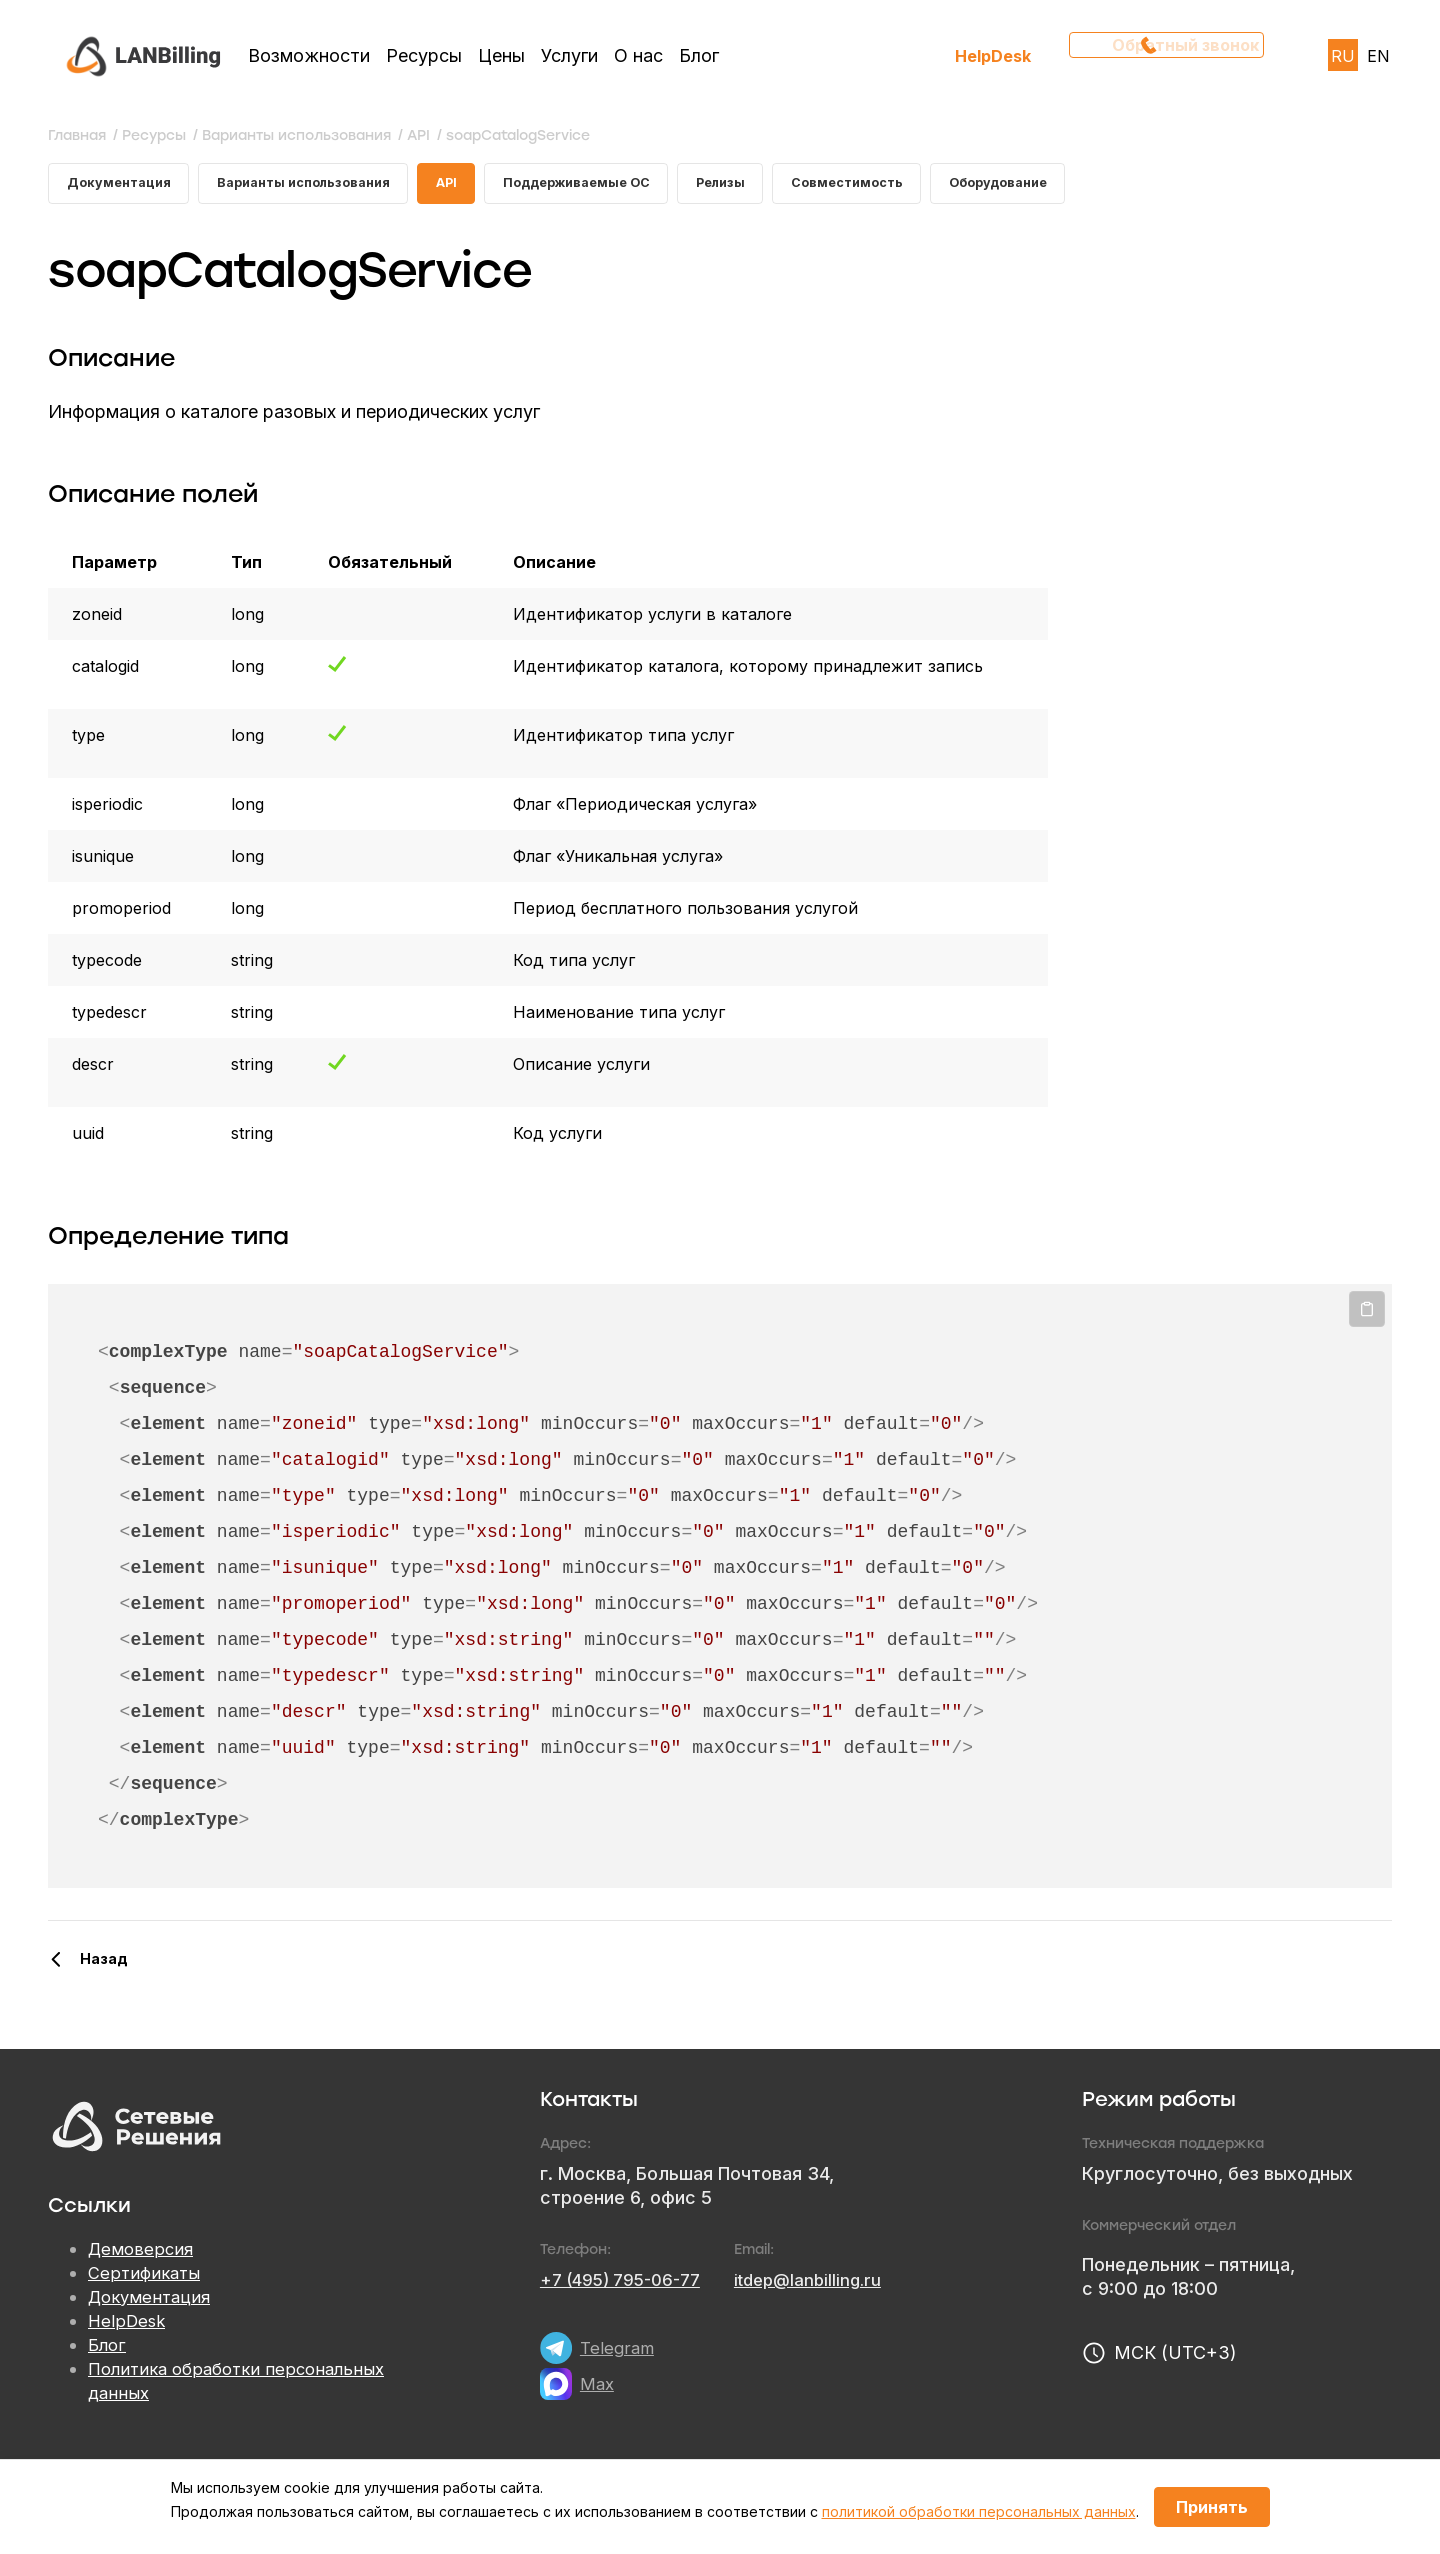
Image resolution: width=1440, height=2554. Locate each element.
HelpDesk (993, 55)
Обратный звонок (1173, 55)
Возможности (309, 55)
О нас (638, 55)
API (479, 186)
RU (1343, 56)
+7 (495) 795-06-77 (627, 2286)
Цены (501, 55)
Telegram (618, 2354)
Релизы (778, 186)
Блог (699, 55)
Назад (104, 1965)
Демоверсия (143, 2256)
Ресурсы (424, 55)
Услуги (569, 55)
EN (1378, 56)
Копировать (1367, 1316)
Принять (1212, 2507)
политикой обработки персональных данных (979, 2511)
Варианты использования (323, 186)
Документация (123, 186)
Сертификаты (147, 2280)
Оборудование (1079, 186)
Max (598, 2390)
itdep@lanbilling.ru (826, 2286)
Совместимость (915, 186)
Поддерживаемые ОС (621, 186)
